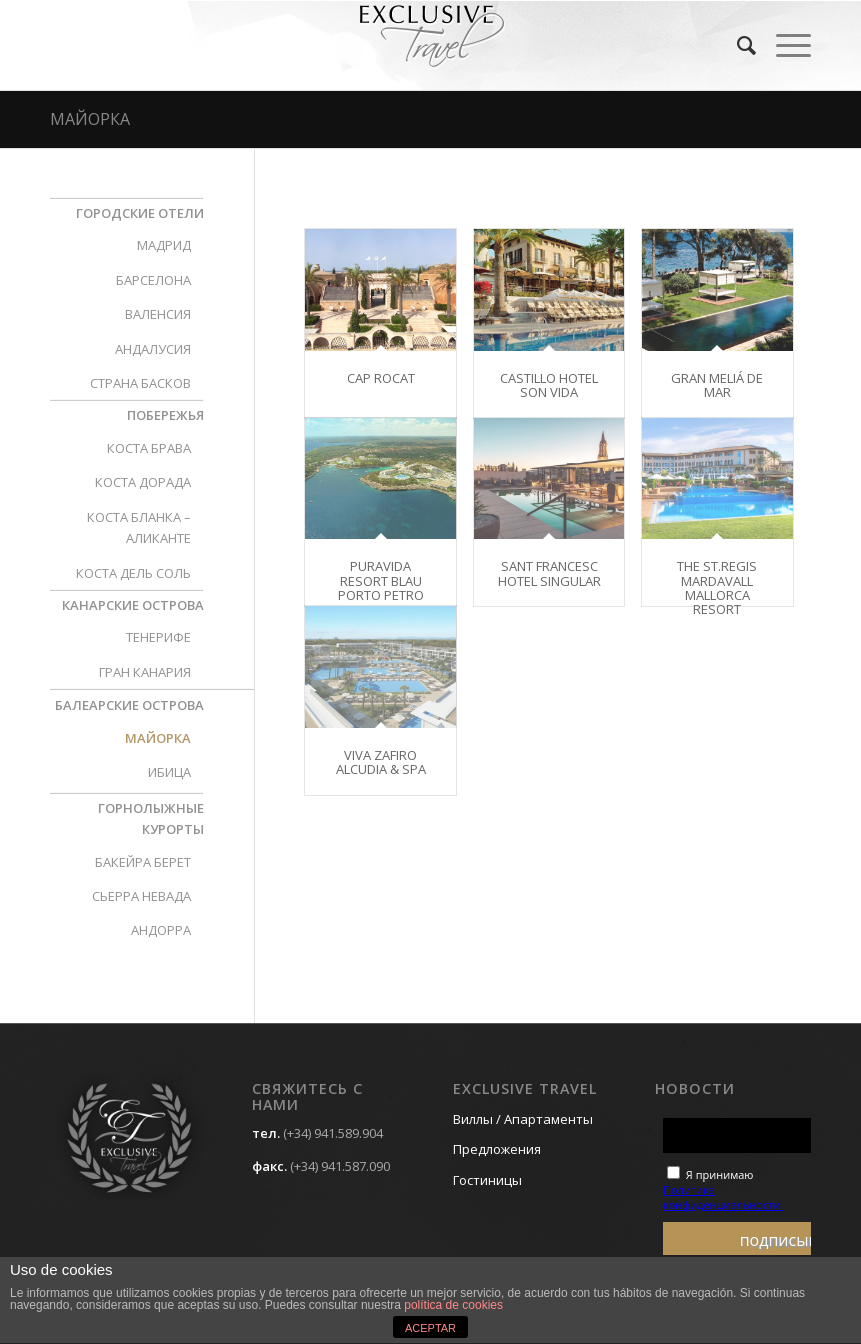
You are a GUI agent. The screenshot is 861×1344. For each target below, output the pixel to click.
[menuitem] (736, 45)
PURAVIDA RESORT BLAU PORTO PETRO (381, 580)
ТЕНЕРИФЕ (158, 637)
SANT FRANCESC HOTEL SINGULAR (549, 573)
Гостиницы (487, 1180)
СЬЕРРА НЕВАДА (141, 896)
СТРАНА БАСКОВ (140, 383)
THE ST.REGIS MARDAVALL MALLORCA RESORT (717, 587)
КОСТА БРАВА (149, 448)
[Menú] (783, 45)
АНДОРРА (161, 930)
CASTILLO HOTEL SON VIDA (549, 385)
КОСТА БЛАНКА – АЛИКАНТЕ (139, 527)
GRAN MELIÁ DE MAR (717, 385)
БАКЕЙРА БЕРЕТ (143, 862)
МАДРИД (164, 245)
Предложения (497, 1149)
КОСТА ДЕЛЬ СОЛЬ (133, 573)
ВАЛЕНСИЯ (158, 314)
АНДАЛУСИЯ (153, 349)
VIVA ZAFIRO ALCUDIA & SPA (381, 762)
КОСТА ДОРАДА (143, 482)
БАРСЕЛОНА (153, 280)
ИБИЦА (169, 772)
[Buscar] (736, 45)
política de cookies (453, 1305)
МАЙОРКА (90, 119)
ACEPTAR (430, 1328)
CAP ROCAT (381, 378)
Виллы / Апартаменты (523, 1119)
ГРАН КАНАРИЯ (145, 672)
